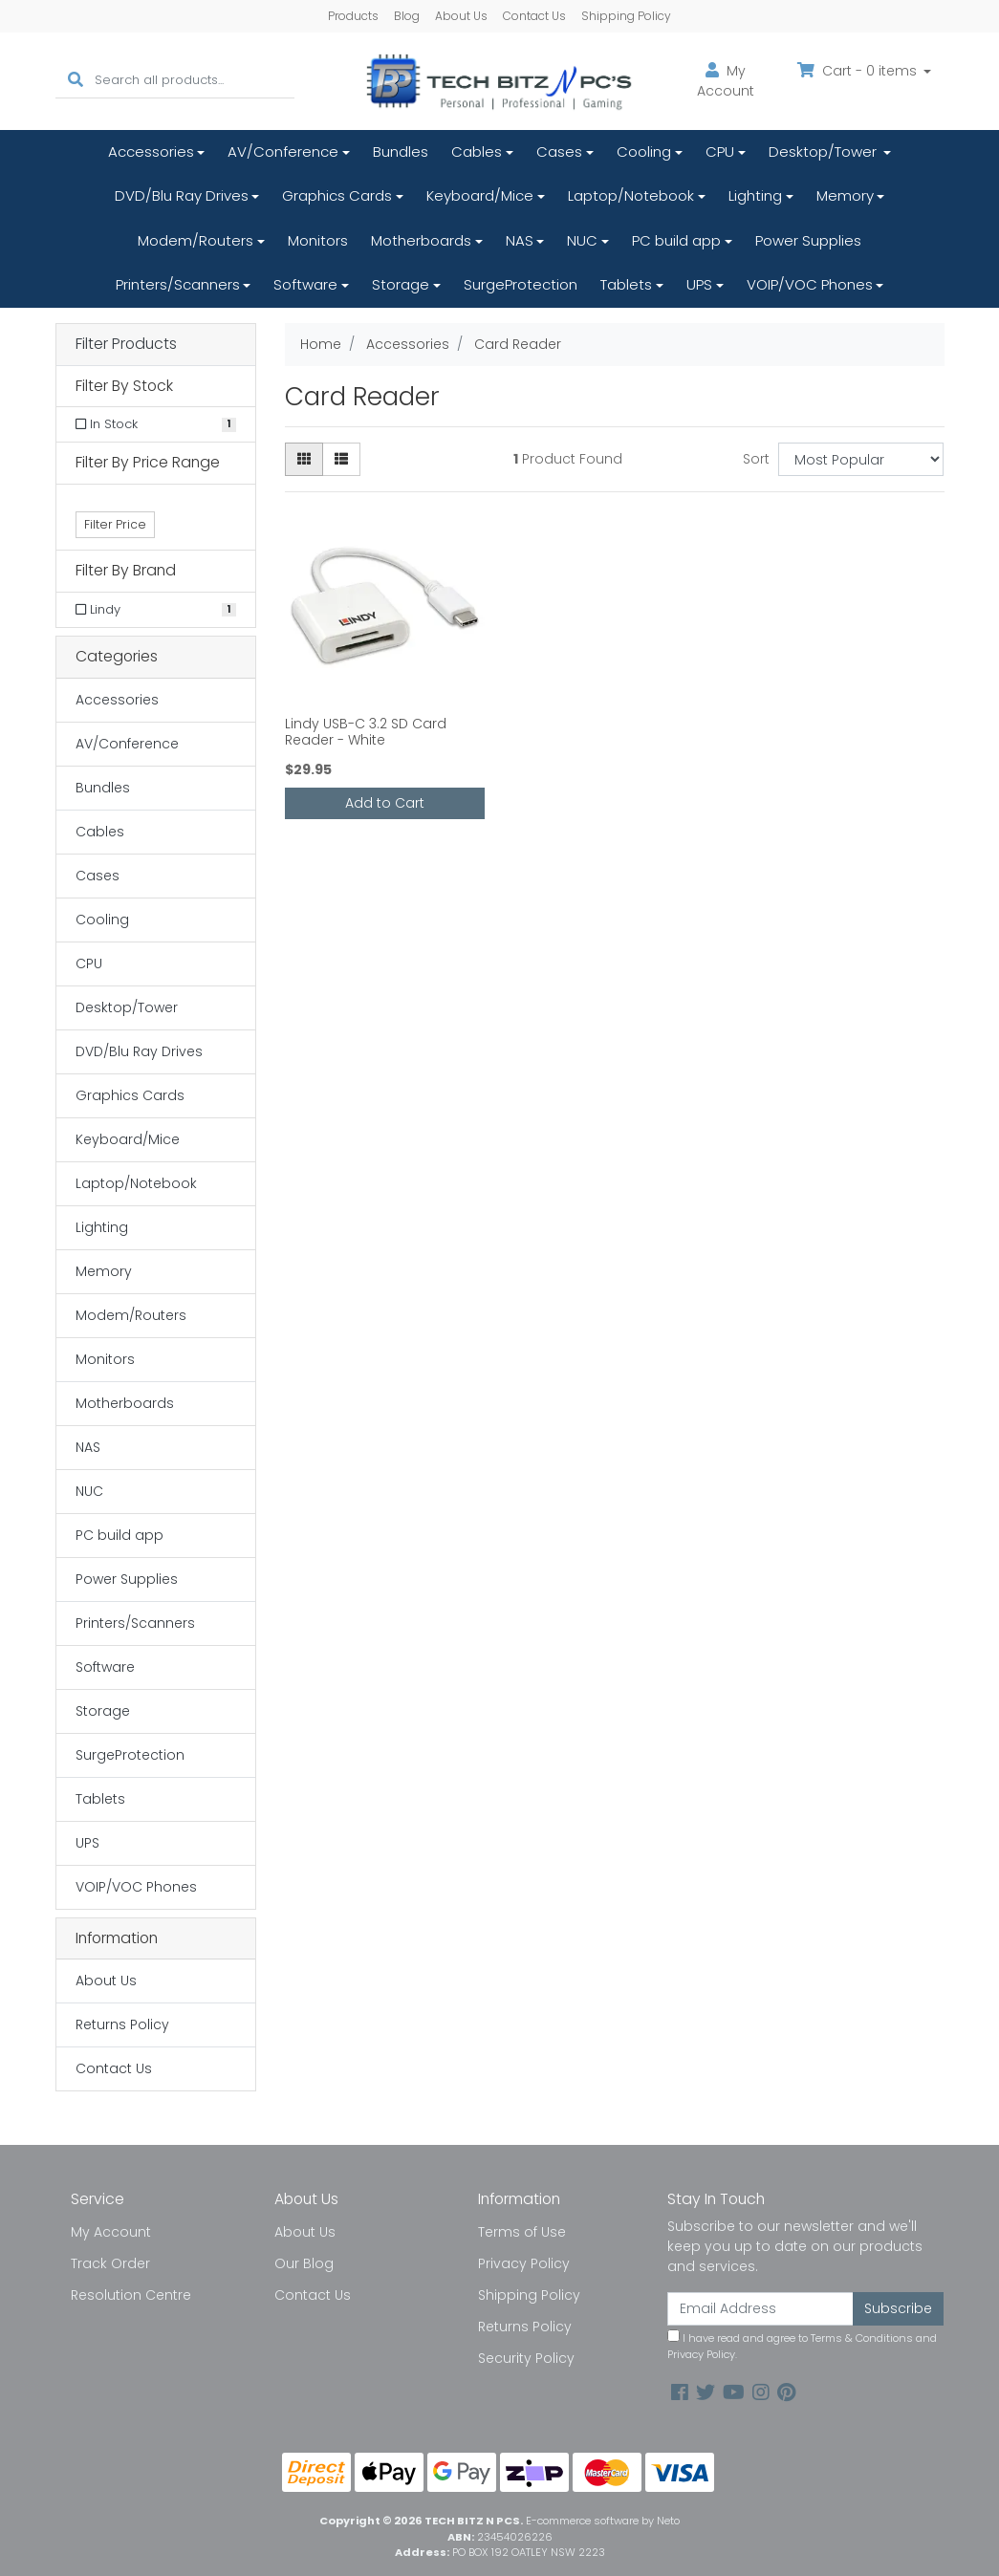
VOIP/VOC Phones (810, 284)
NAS (519, 240)
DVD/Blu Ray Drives (182, 195)
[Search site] (75, 80)
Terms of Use (522, 2231)
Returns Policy (122, 2024)
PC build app (676, 240)
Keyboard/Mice (479, 195)
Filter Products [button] (126, 345)
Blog (407, 16)
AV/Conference (283, 151)
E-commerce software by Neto (603, 2520)
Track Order (110, 2263)
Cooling (644, 151)
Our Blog (304, 2263)
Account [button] (725, 80)
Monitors (318, 240)
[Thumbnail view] (304, 459)
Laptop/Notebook (631, 195)
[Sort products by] (861, 459)
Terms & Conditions (862, 2338)
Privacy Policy (524, 2263)
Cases (559, 151)
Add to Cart (384, 802)
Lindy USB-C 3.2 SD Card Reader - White (365, 731)
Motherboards (421, 240)
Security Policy (526, 2358)
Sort (756, 458)
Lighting (755, 195)
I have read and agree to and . (802, 2345)
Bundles (400, 151)
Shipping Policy (626, 16)
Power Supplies (808, 240)
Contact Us (534, 16)
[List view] (341, 459)
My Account (111, 2231)
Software (305, 284)
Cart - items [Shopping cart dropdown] (859, 70)
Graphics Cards (337, 195)
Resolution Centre (131, 2295)
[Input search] (194, 80)
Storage (400, 284)
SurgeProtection (520, 284)
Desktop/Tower (824, 151)
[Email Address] (761, 2309)
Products (353, 16)
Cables (476, 151)
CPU (720, 151)
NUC (582, 240)
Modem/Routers (195, 240)
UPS (699, 284)
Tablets (626, 284)
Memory (845, 195)
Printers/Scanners (178, 284)
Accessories (151, 151)
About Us (461, 16)
